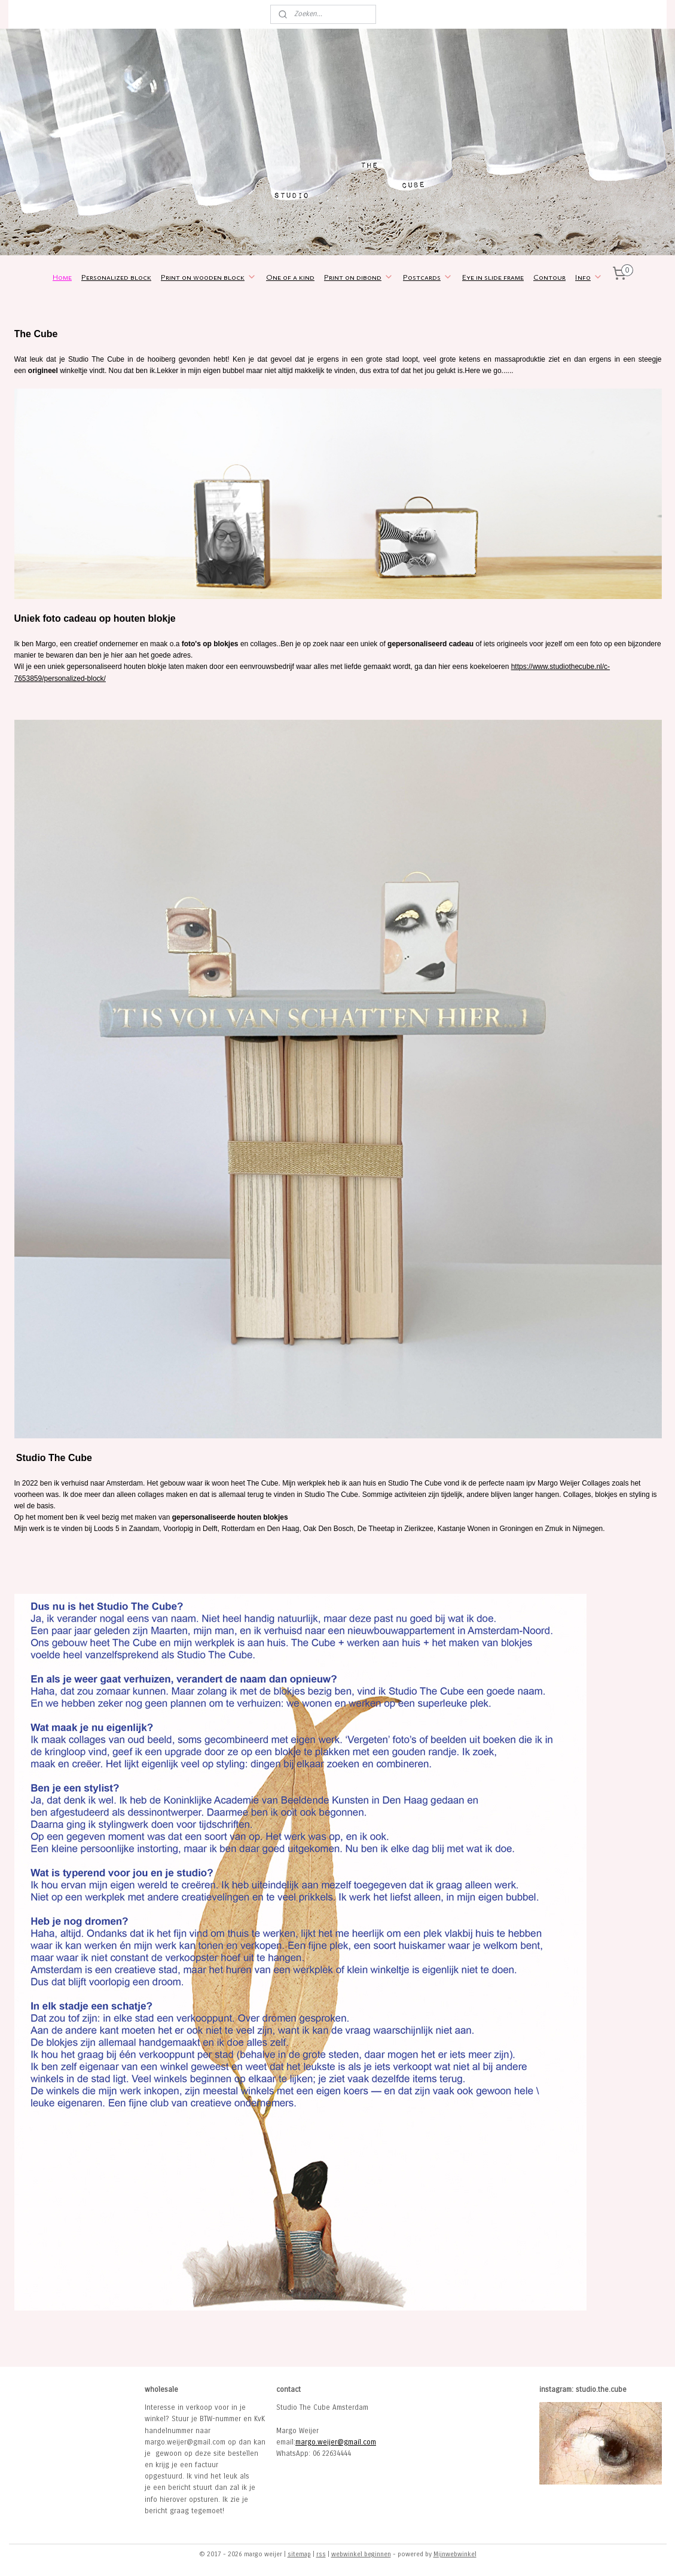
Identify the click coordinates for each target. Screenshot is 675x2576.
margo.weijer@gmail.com (335, 2442)
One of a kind (290, 276)
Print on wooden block (208, 276)
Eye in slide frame (493, 276)
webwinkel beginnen (361, 2554)
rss (321, 2554)
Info (589, 276)
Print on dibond (358, 276)
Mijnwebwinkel (455, 2554)
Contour (549, 276)
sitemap (299, 2554)
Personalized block (116, 276)
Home (62, 276)
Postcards (428, 276)
